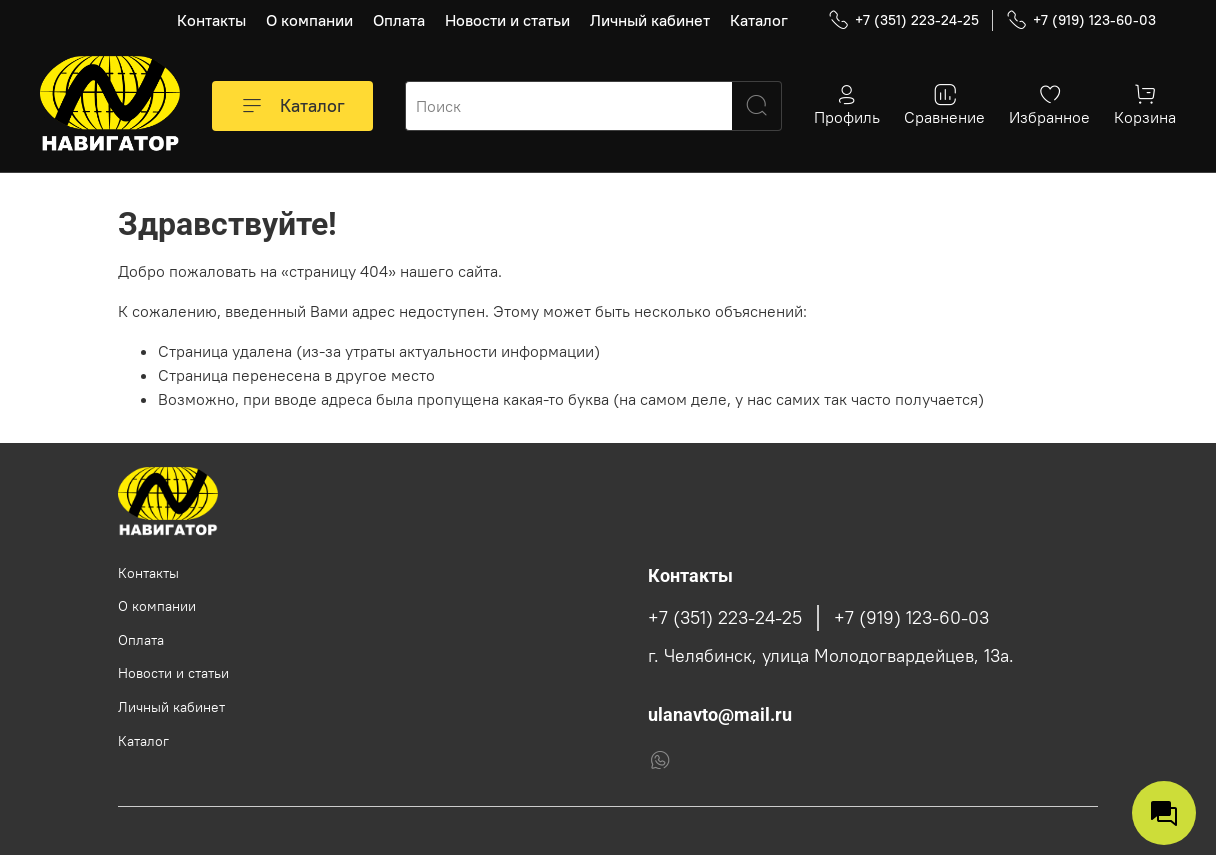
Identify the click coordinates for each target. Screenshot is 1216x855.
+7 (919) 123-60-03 (1081, 20)
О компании (309, 20)
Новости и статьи (507, 20)
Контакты (211, 20)
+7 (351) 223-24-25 (903, 20)
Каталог (759, 20)
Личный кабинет (650, 20)
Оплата (399, 20)
